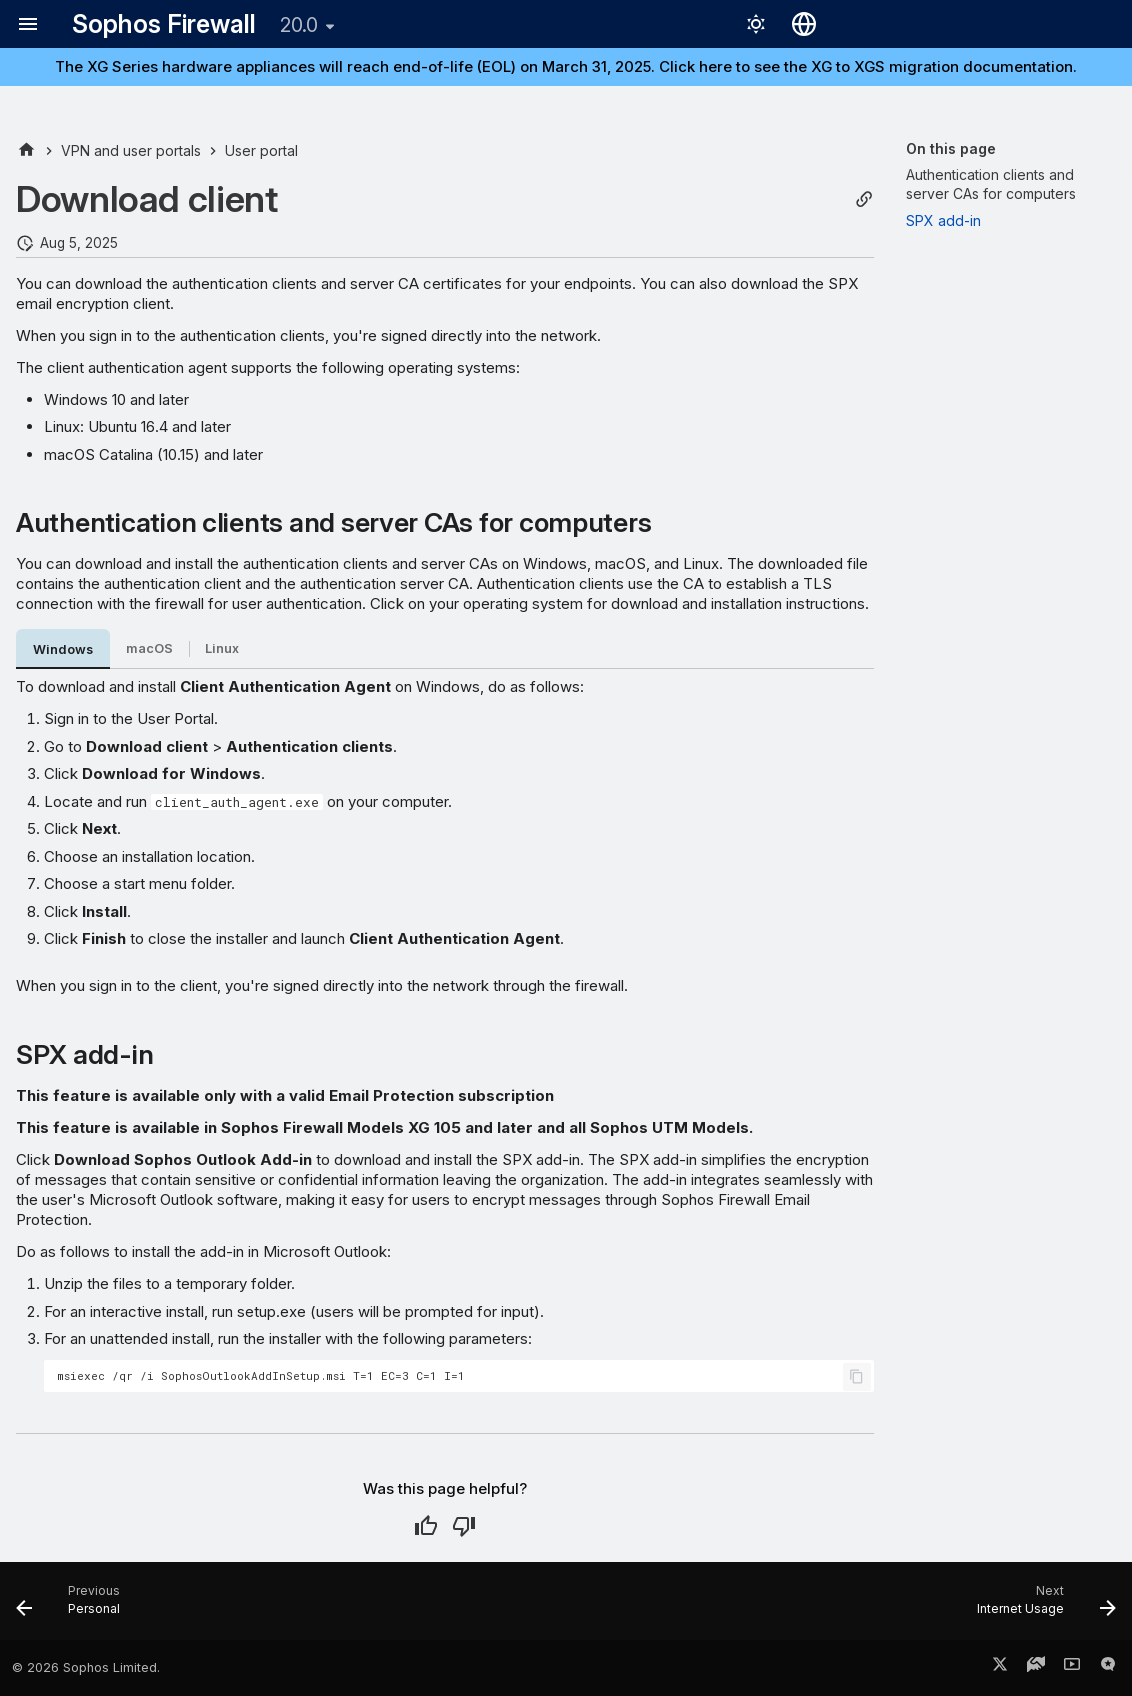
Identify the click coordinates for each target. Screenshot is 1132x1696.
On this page (951, 148)
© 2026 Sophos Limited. (86, 1667)
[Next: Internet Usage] (1040, 1607)
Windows (63, 649)
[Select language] (804, 24)
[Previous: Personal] (74, 1607)
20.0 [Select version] (299, 25)
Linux (222, 648)
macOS (149, 648)
